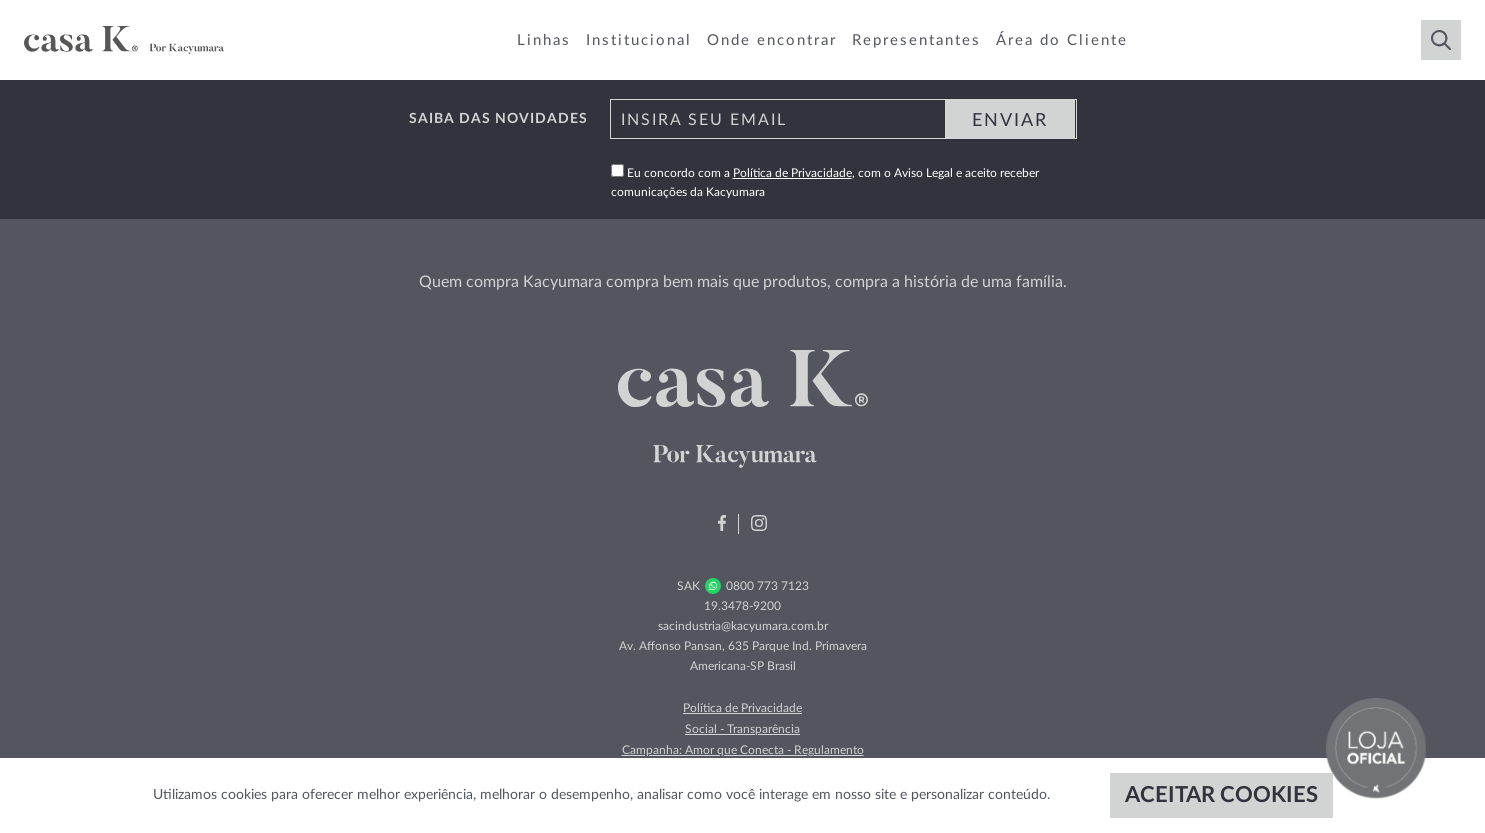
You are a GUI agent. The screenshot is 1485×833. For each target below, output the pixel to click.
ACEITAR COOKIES (1221, 795)
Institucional (639, 40)
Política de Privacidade (792, 173)
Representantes (916, 40)
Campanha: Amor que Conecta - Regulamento (743, 750)
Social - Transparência (742, 729)
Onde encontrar (772, 40)
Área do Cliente (1062, 40)
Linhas (544, 40)
